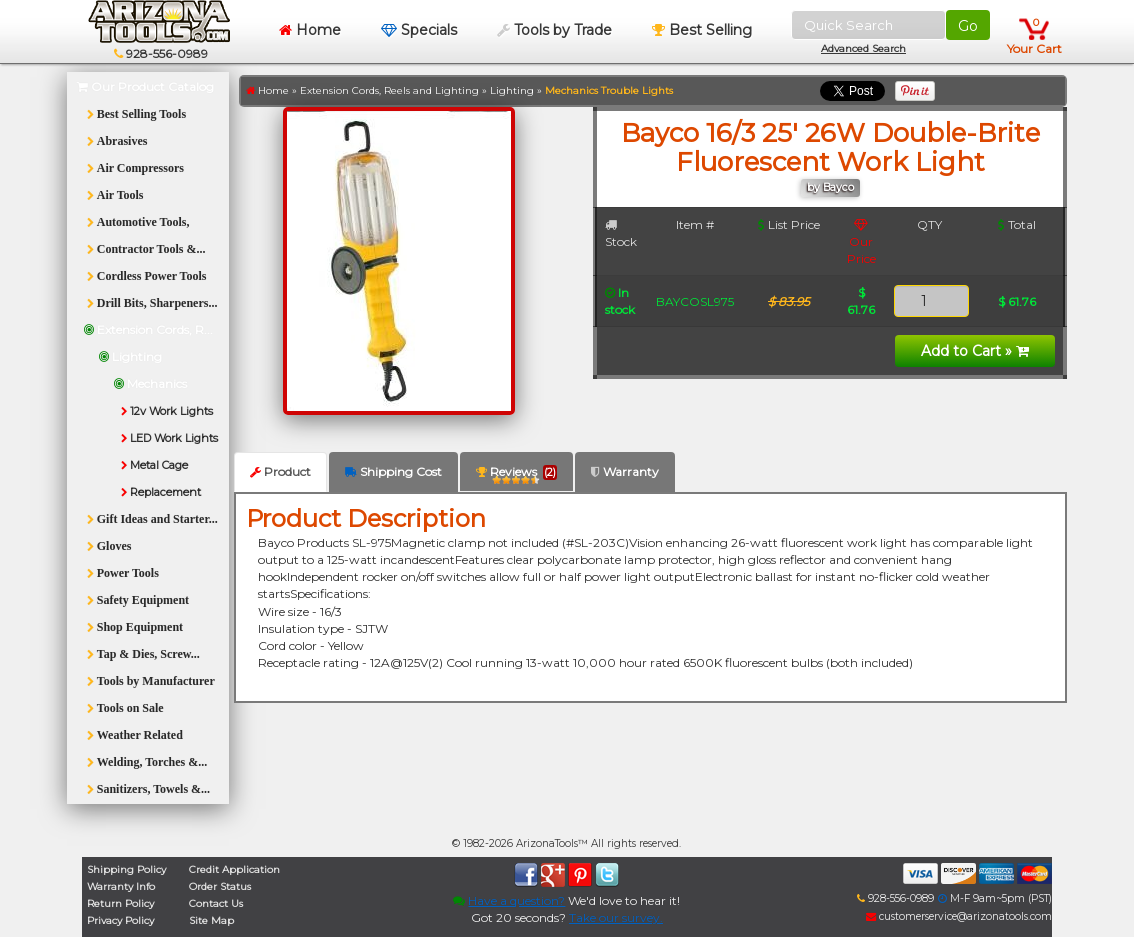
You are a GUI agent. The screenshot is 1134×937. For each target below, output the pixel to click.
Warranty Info (121, 886)
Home (310, 30)
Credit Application (234, 869)
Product (280, 471)
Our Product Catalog (145, 86)
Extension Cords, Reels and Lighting (389, 90)
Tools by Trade (554, 30)
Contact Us (216, 903)
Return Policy (120, 903)
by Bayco (830, 187)
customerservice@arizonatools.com (959, 916)
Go (968, 26)
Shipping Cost (393, 471)
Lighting (512, 90)
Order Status (220, 886)
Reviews (516, 475)
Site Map (211, 920)
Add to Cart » (975, 351)
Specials (419, 30)
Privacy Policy (120, 920)
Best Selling (702, 30)
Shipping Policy (126, 869)
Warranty (625, 471)
